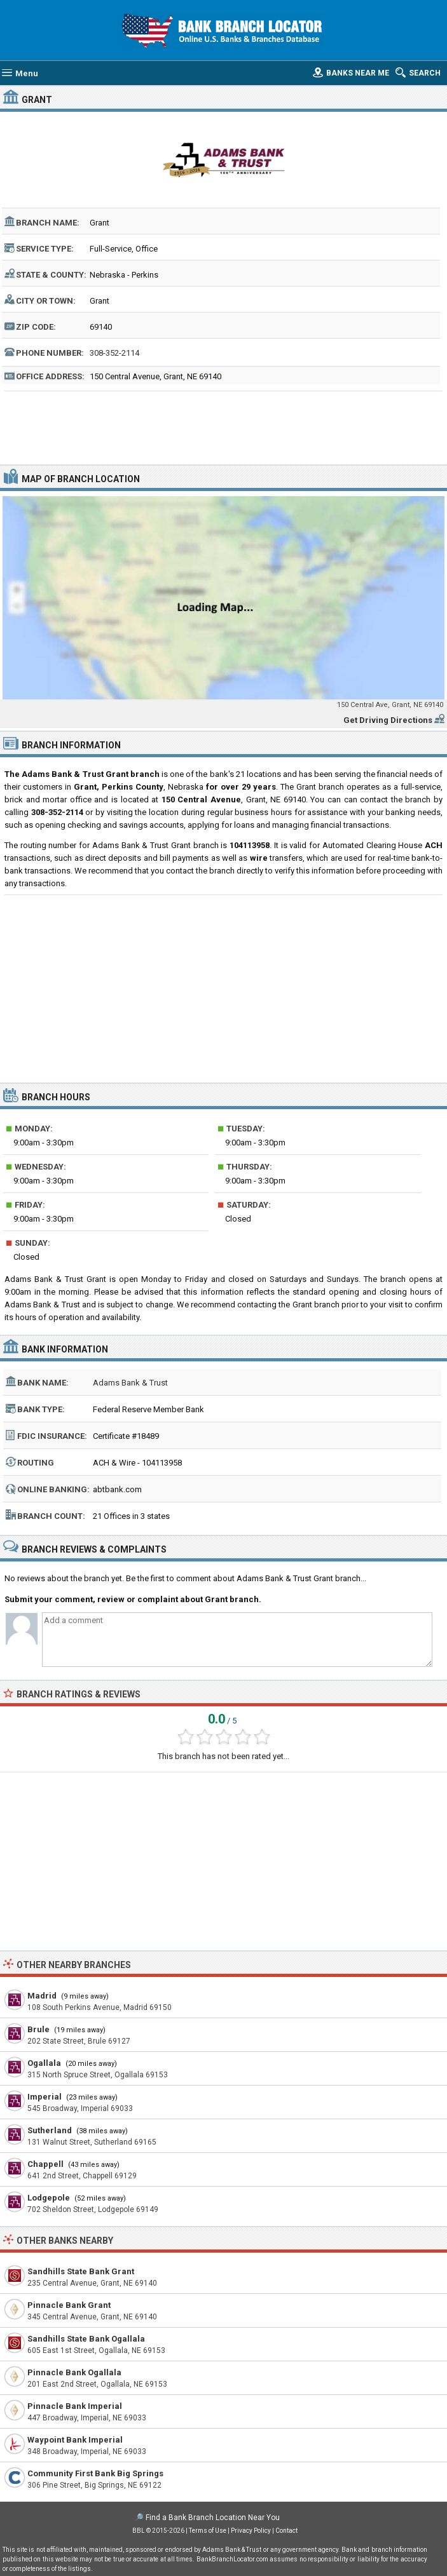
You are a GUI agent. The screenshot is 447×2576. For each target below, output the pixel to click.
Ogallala (44, 2063)
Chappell (45, 2164)
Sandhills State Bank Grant (80, 2271)
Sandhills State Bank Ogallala (86, 2338)
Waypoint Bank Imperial (75, 2440)
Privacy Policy (251, 2530)
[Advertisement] (223, 426)
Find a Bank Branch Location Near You (213, 2517)
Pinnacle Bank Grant (69, 2305)
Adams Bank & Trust (130, 1382)
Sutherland (49, 2130)
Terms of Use (207, 2530)
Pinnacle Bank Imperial (74, 2406)
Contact (286, 2530)
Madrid (42, 1995)
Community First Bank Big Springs (95, 2473)
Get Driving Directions (387, 720)
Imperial (44, 2096)
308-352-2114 (114, 353)
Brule (38, 2029)
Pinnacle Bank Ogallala (74, 2372)
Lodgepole (48, 2197)
